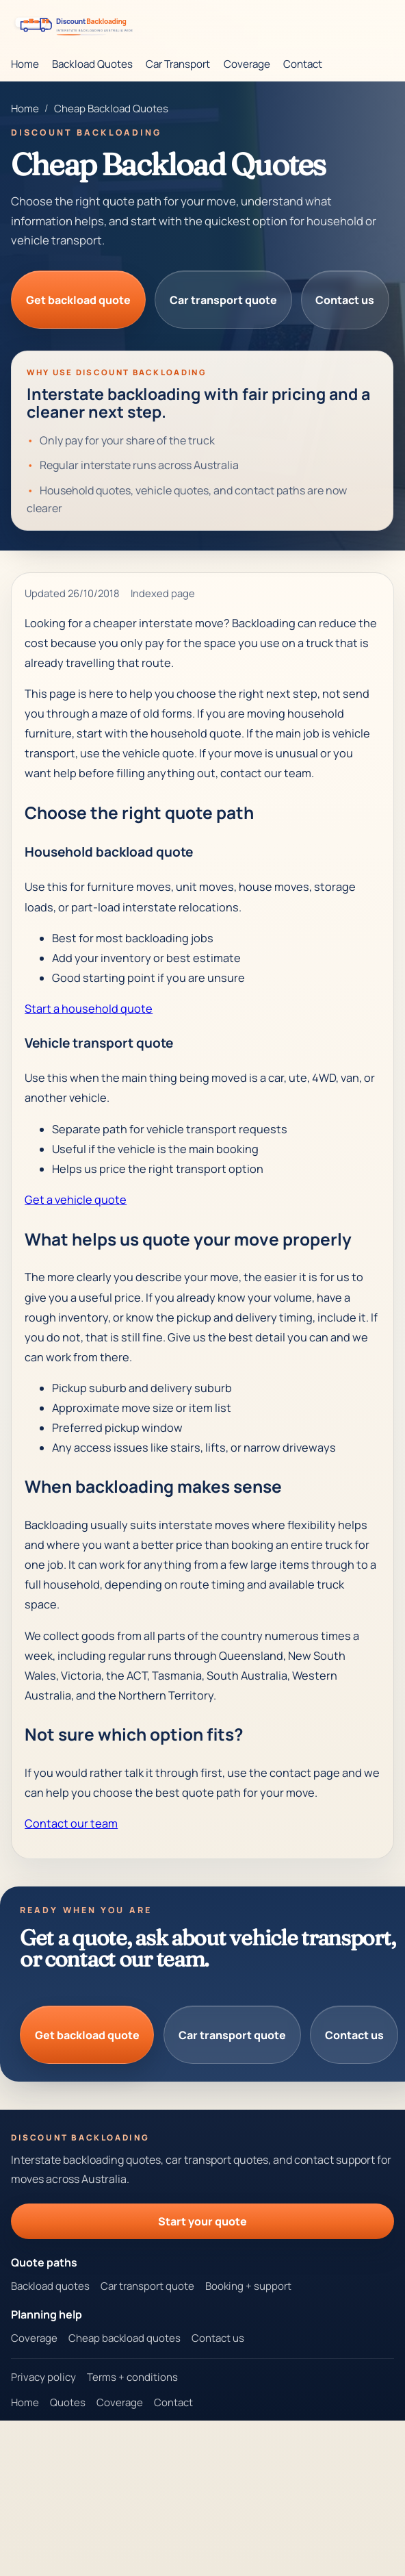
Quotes (68, 2402)
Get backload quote (78, 299)
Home (25, 64)
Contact (302, 64)
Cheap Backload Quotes (111, 108)
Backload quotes (50, 2286)
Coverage (247, 64)
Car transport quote (223, 299)
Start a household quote (89, 1008)
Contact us (345, 299)
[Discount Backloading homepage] (76, 24)
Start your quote (202, 2221)
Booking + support (248, 2286)
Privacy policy (43, 2377)
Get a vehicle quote (76, 1199)
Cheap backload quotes (124, 2338)
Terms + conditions (132, 2377)
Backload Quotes (92, 64)
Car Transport (178, 64)
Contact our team (71, 1823)
